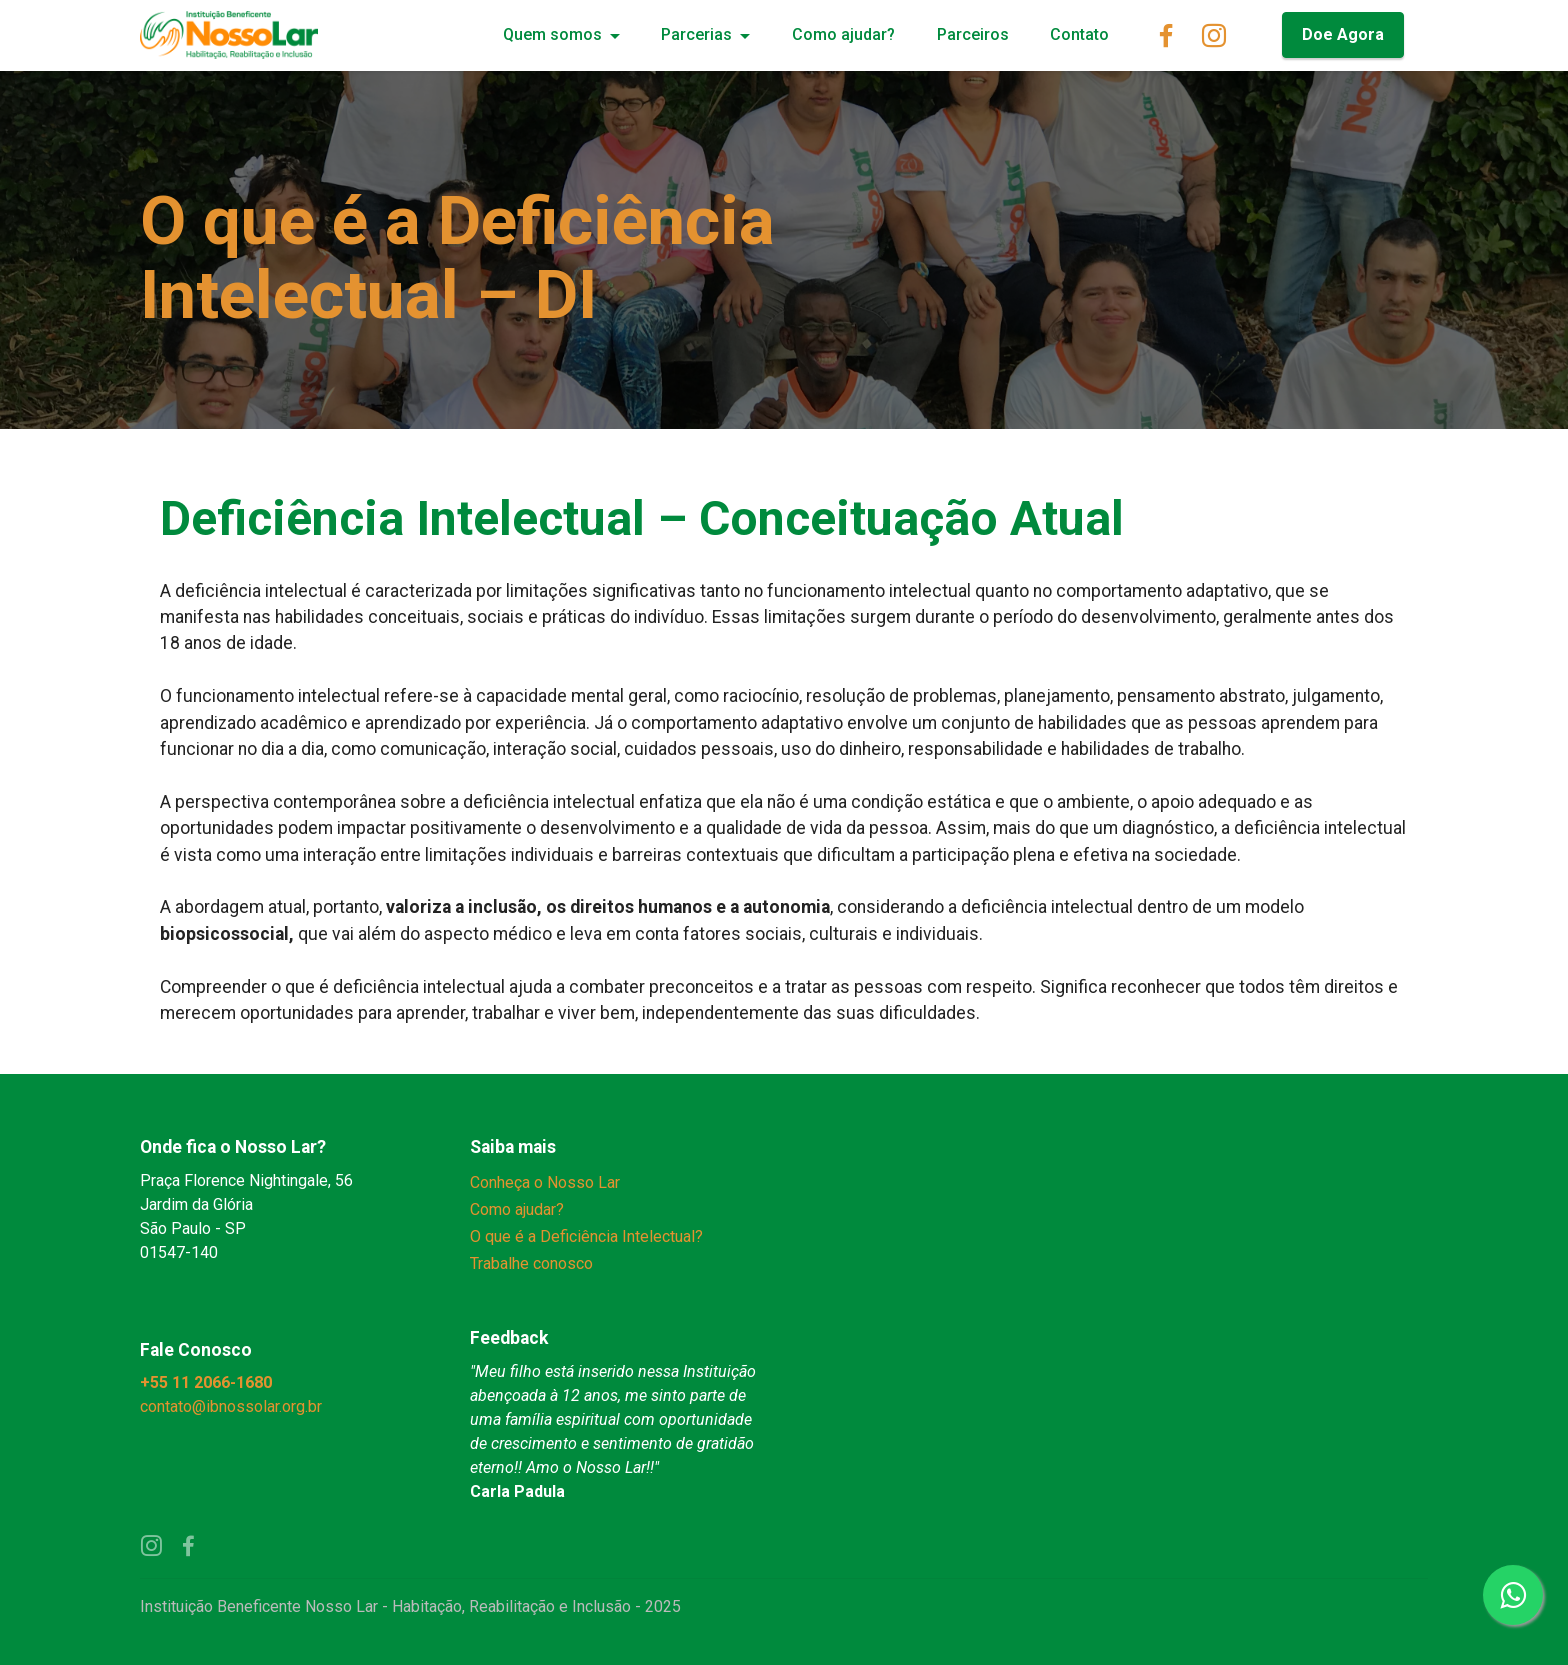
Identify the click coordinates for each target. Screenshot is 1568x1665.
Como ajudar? (843, 34)
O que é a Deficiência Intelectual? (586, 1236)
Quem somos (552, 34)
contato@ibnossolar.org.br (233, 1406)
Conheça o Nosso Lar (545, 1182)
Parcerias (696, 34)
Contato (1079, 34)
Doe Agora (1343, 34)
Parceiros (973, 34)
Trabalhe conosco (531, 1263)
